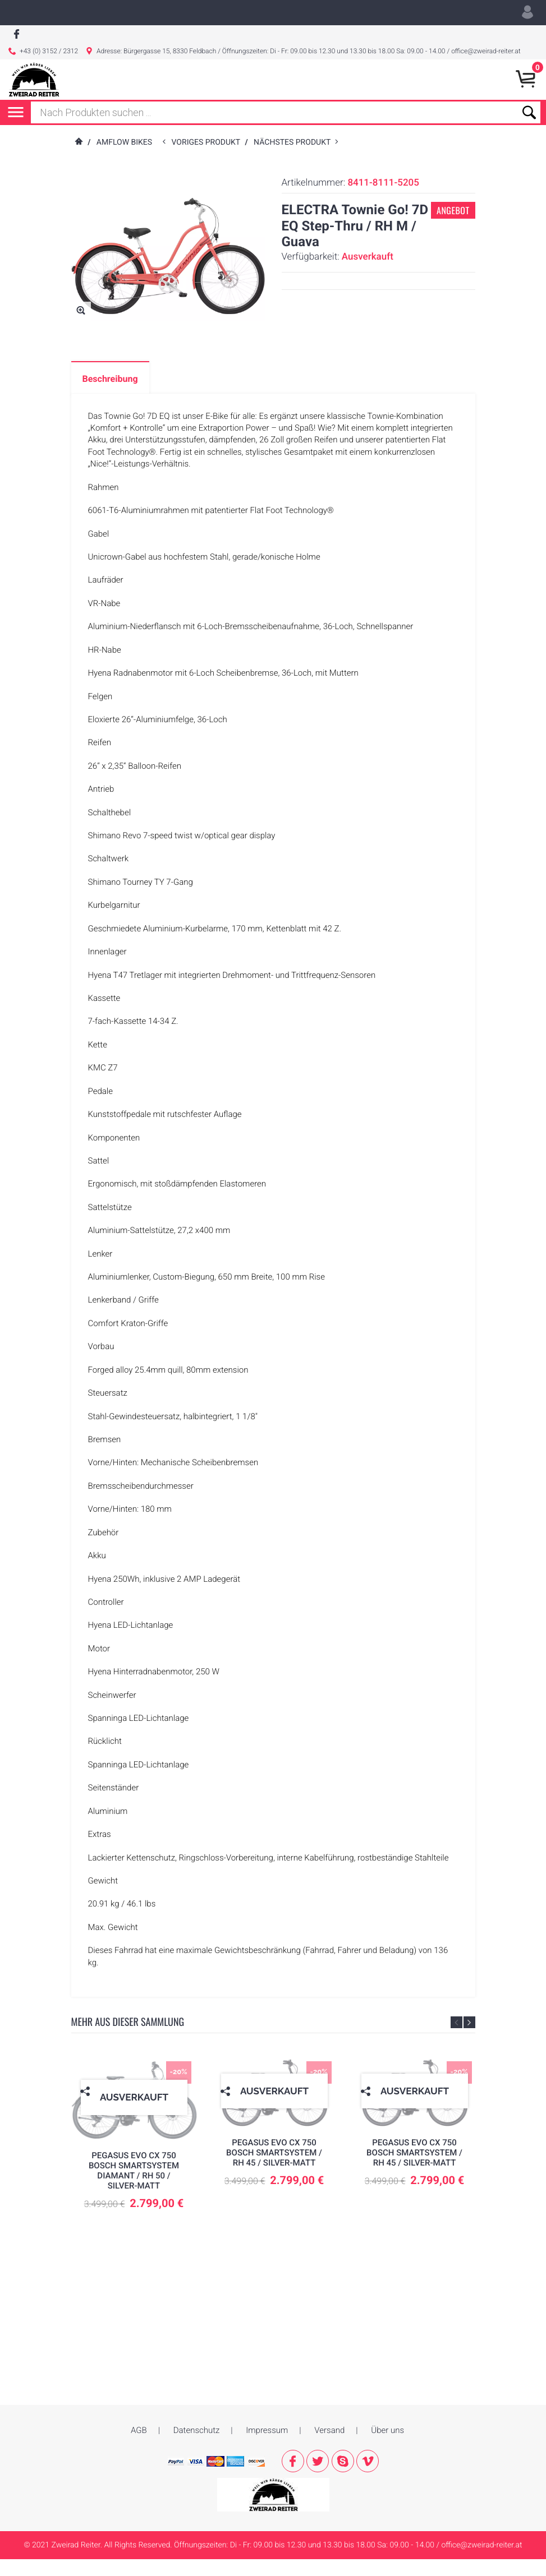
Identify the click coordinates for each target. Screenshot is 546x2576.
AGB (139, 2422)
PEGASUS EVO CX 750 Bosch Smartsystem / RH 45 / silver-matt (274, 2169)
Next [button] (469, 2040)
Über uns (387, 2422)
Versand (329, 2422)
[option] (134, 2159)
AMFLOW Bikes (124, 159)
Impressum (267, 2422)
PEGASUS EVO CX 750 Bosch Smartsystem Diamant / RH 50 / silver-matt (134, 2187)
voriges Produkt (208, 159)
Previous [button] (456, 2040)
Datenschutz (196, 2422)
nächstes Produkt (294, 159)
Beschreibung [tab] (110, 395)
